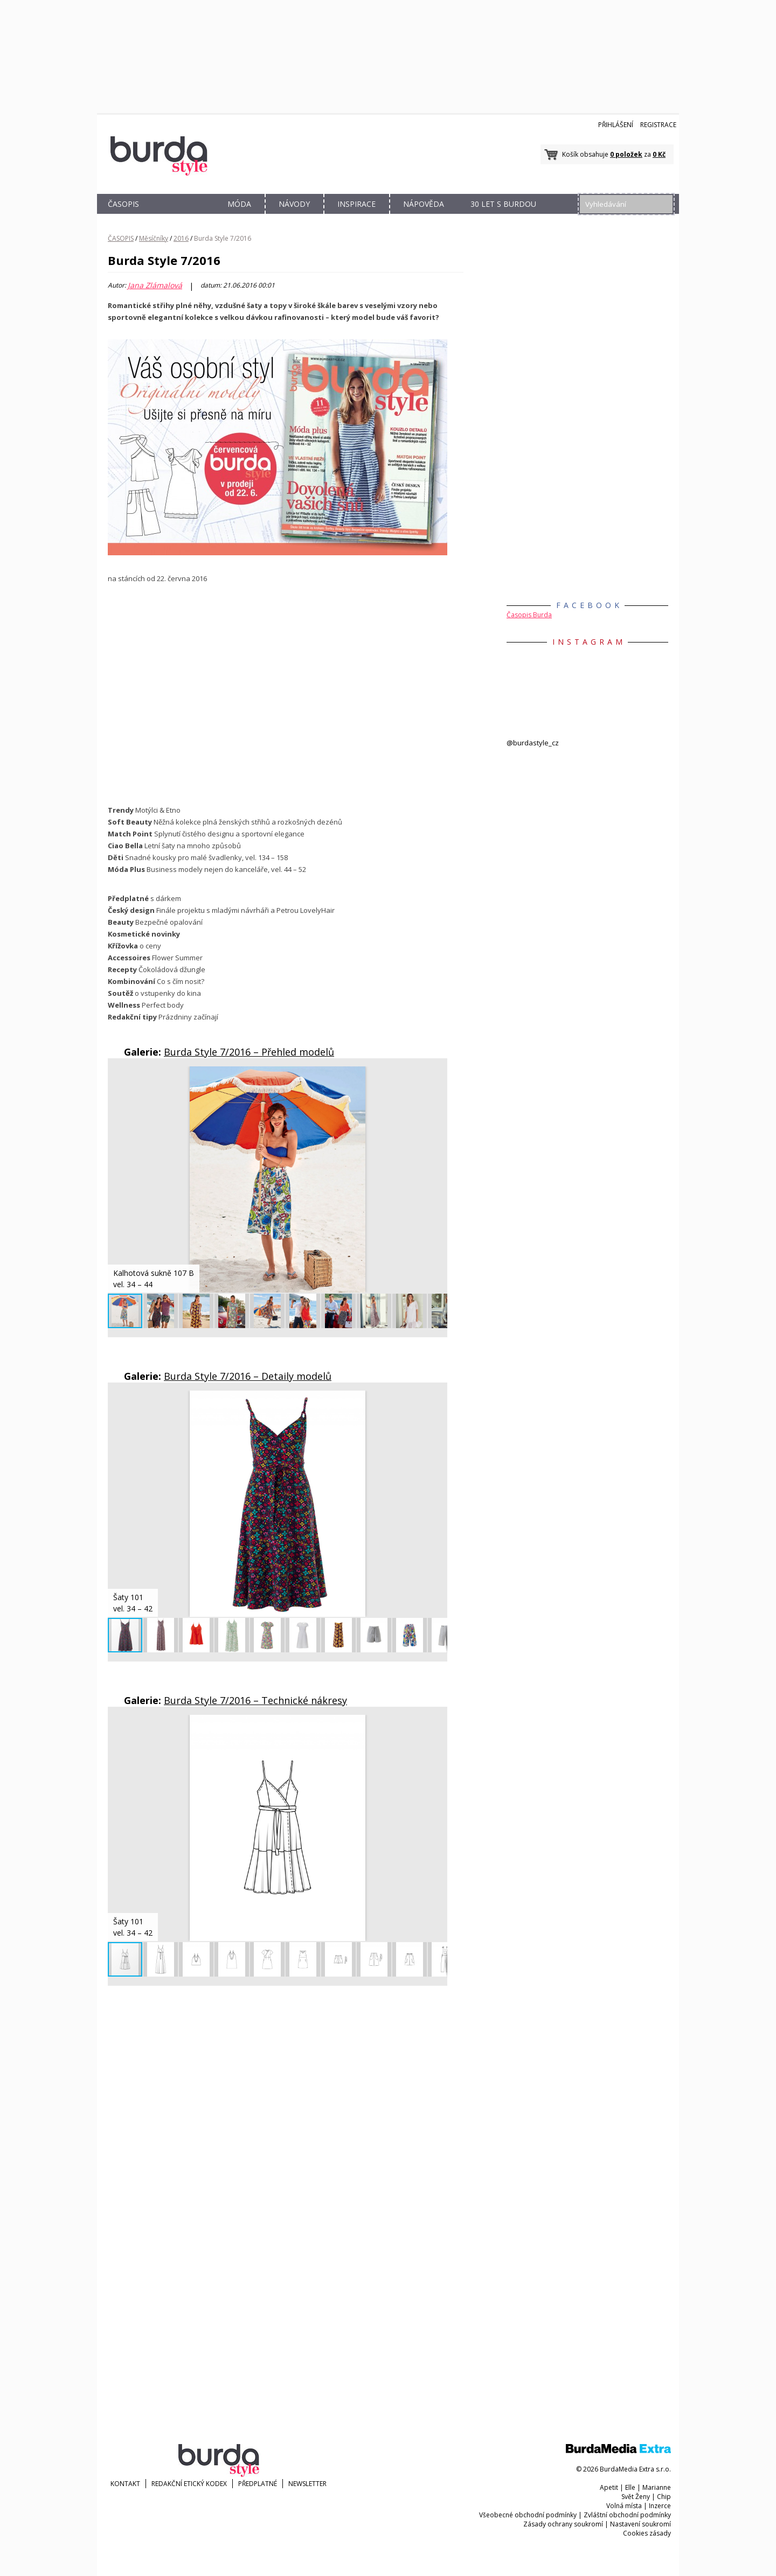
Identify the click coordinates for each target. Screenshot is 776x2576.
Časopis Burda (529, 614)
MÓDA (239, 204)
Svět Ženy (635, 2496)
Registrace (658, 124)
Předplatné (257, 2483)
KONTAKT (125, 2483)
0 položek (626, 154)
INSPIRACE (356, 204)
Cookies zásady (647, 2533)
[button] (437, 1076)
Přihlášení (615, 124)
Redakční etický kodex (189, 2483)
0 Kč (659, 154)
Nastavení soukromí (640, 2524)
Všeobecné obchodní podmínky (528, 2514)
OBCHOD (182, 216)
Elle (630, 2487)
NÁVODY (294, 204)
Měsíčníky (153, 238)
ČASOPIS (123, 204)
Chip (664, 2496)
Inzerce (660, 2505)
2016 (181, 238)
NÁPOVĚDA (423, 204)
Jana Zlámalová (155, 285)
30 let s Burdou (503, 204)
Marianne (656, 2487)
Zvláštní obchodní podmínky (627, 2514)
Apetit (609, 2487)
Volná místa (624, 2505)
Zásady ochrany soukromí (563, 2524)
